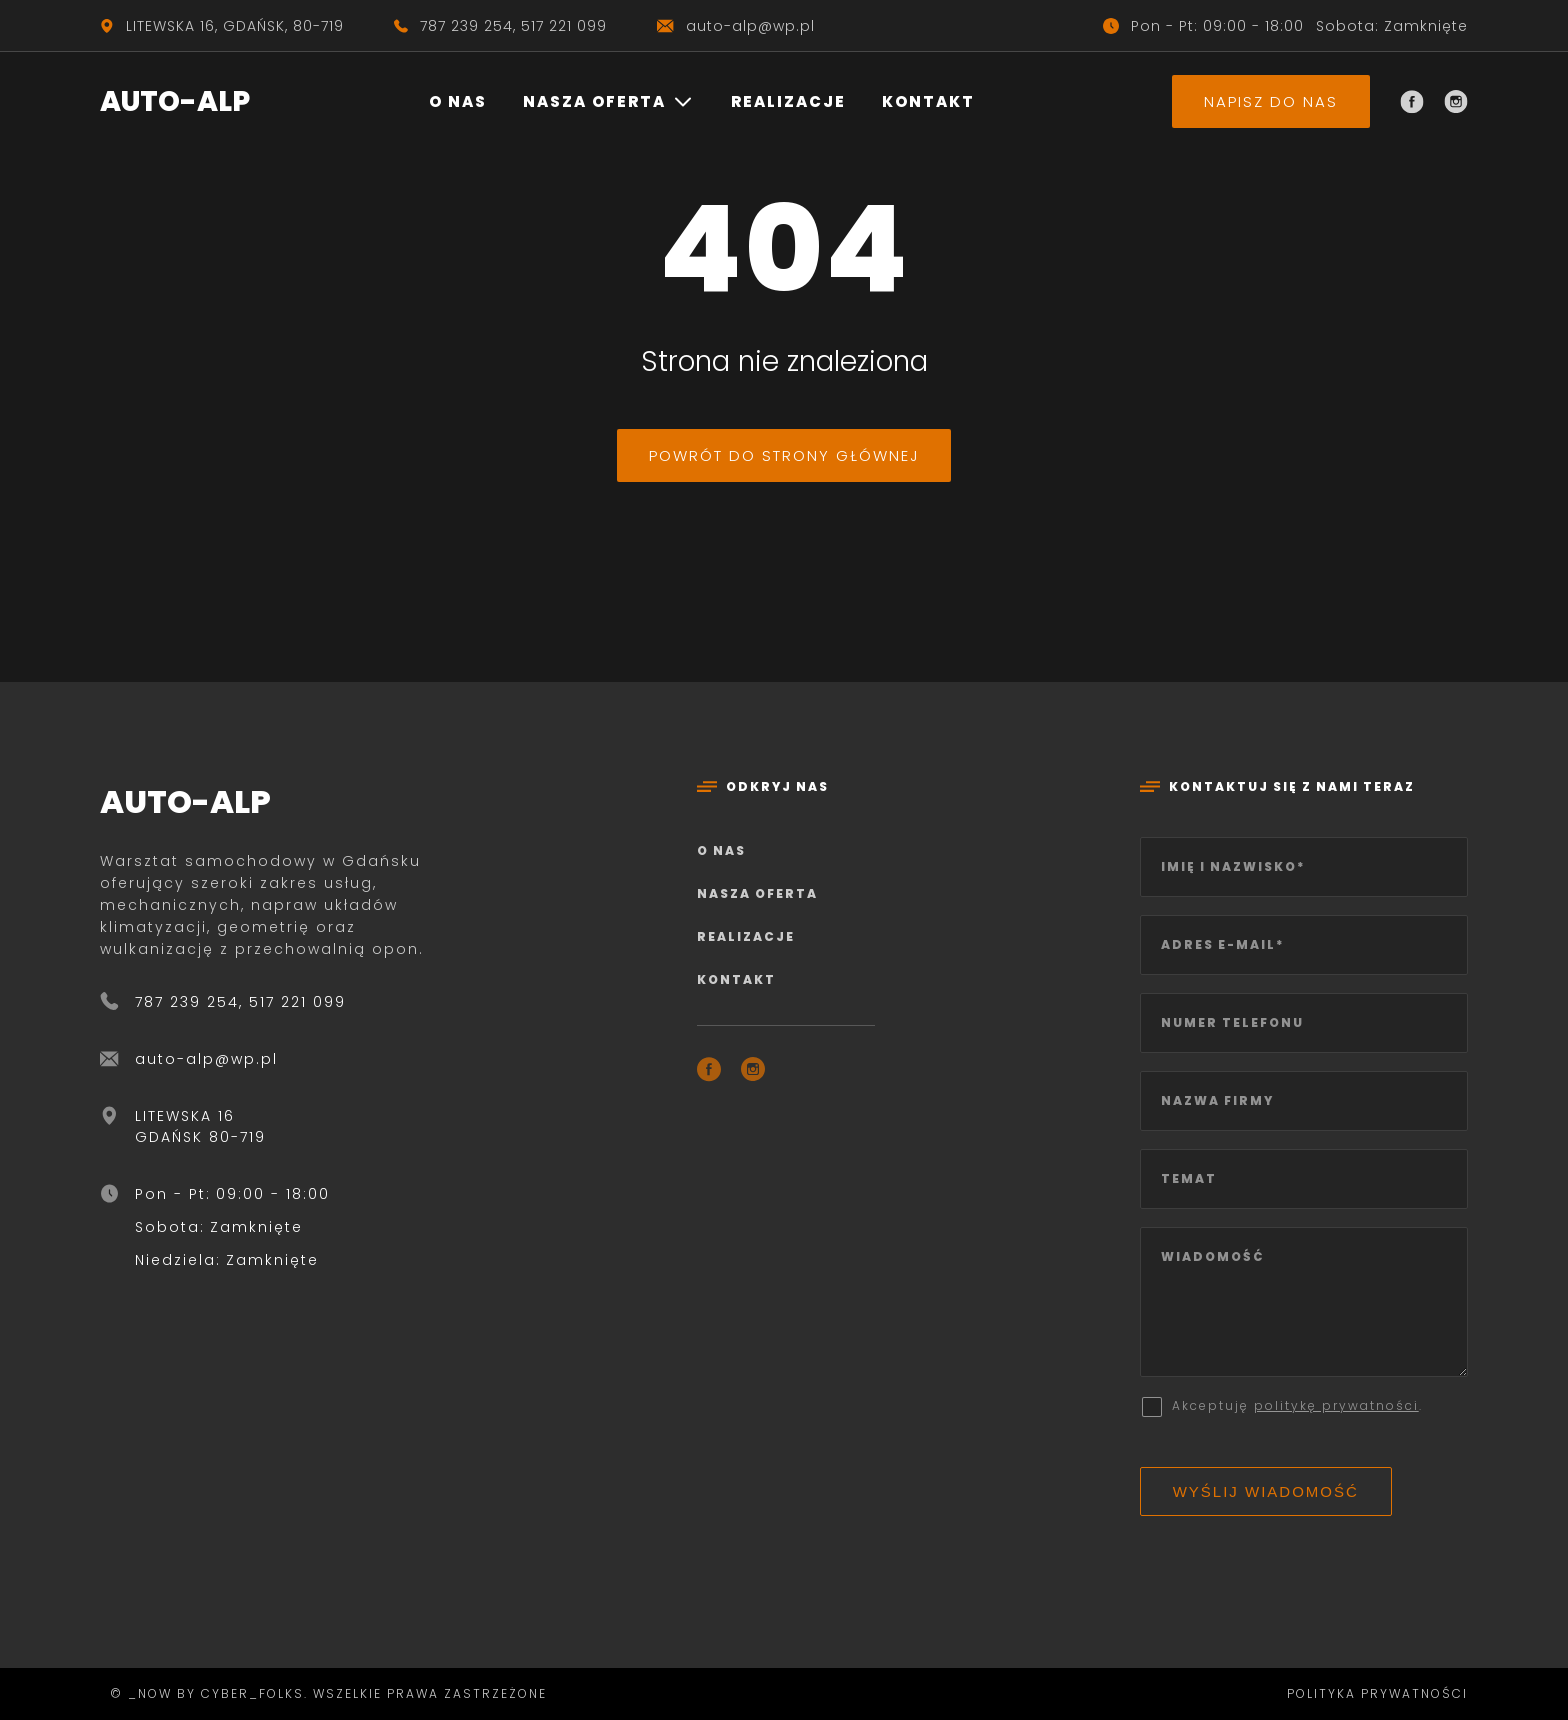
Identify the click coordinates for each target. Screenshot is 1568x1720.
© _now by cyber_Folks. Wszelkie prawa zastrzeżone (323, 1693)
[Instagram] (1456, 102)
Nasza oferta (594, 101)
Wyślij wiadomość (1266, 1491)
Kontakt (928, 101)
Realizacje (788, 101)
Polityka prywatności (1377, 1693)
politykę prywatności (1336, 1405)
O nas (458, 101)
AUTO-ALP (175, 101)
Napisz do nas (1271, 101)
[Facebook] (1412, 102)
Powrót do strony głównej (784, 455)
